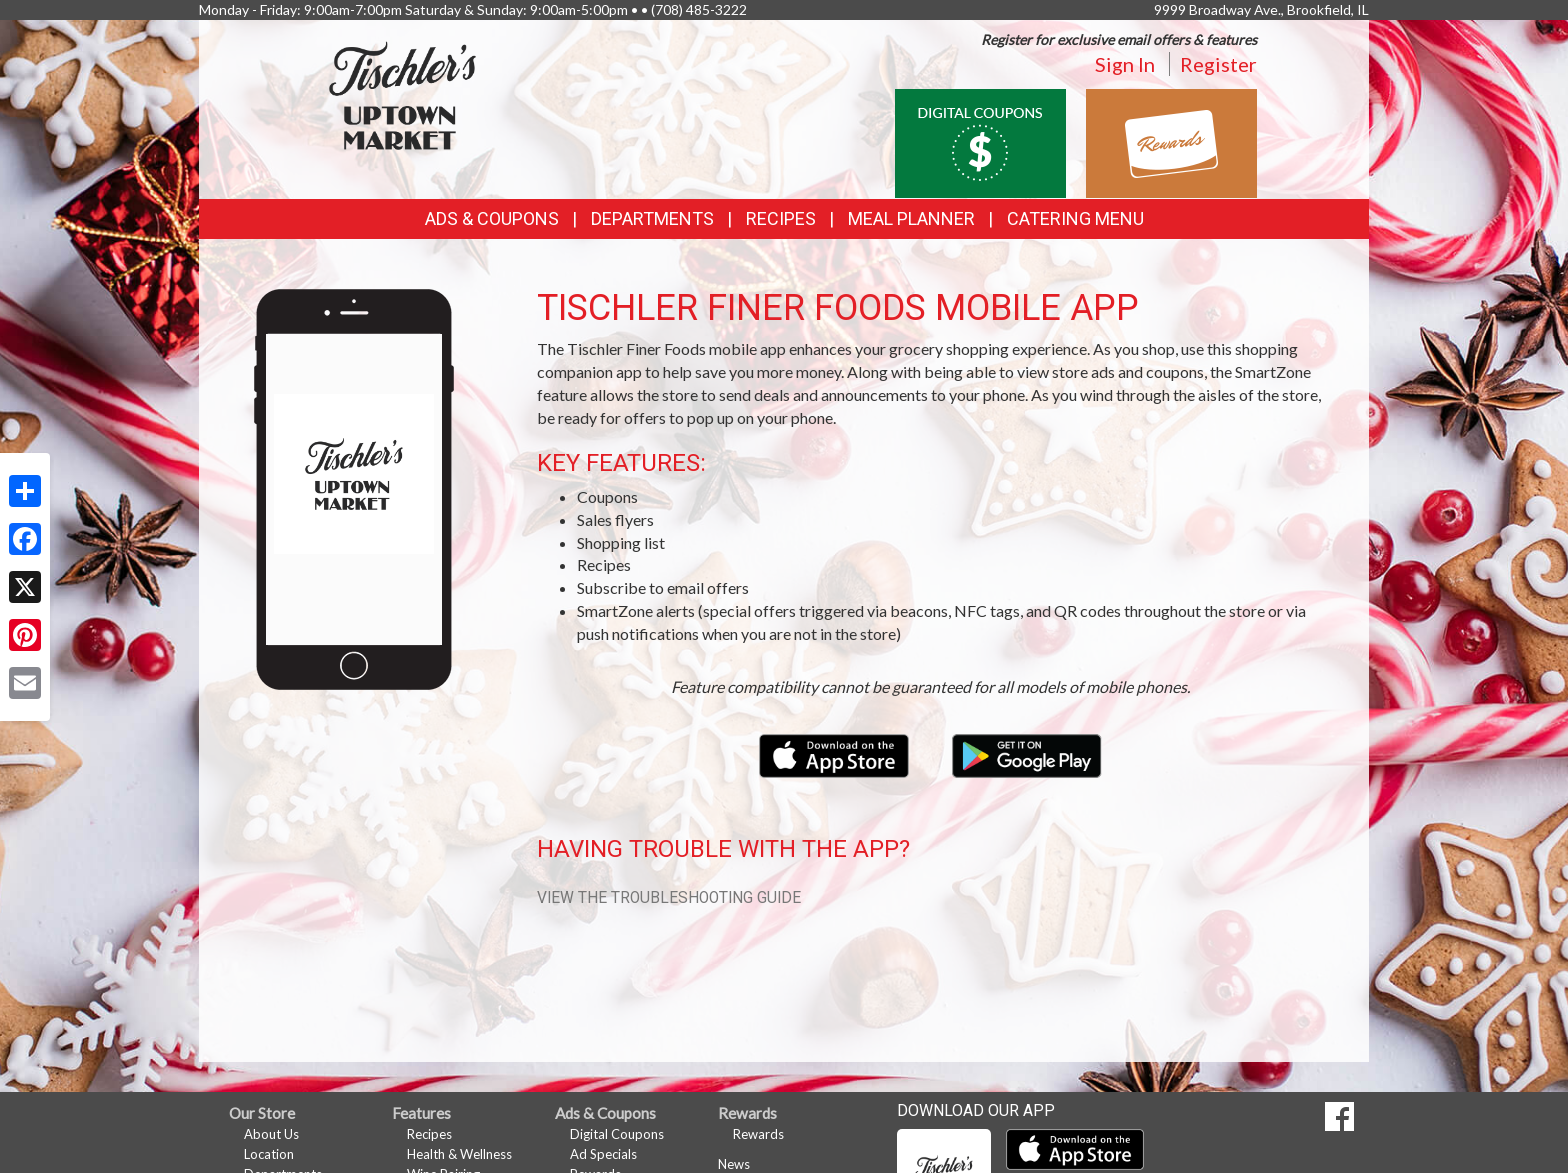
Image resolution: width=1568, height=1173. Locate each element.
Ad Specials (603, 1154)
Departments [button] (652, 218)
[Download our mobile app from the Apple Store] (835, 753)
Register (1218, 64)
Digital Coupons (617, 1134)
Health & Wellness (459, 1154)
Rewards (758, 1134)
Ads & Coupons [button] (492, 218)
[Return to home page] (403, 95)
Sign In (1125, 64)
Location (269, 1154)
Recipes (781, 218)
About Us (271, 1134)
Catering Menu (1075, 218)
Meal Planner (911, 218)
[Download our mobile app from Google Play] (1027, 753)
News (734, 1164)
